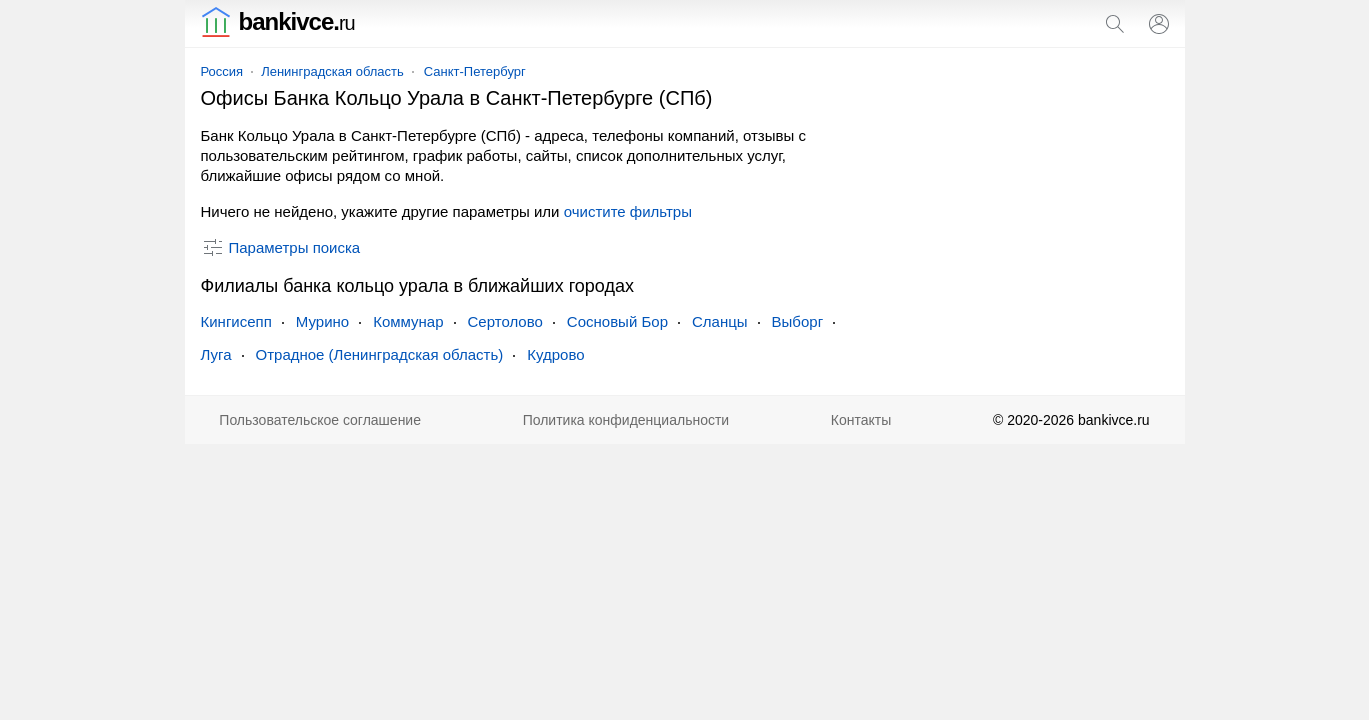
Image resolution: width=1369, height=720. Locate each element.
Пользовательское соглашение (320, 420)
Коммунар (408, 321)
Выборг (798, 321)
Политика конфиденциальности (626, 420)
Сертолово (505, 321)
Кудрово (555, 354)
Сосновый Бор (617, 321)
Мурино (322, 321)
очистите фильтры (628, 211)
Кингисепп (236, 321)
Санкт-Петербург (475, 71)
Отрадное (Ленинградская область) (380, 354)
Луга (216, 354)
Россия (222, 71)
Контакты (861, 420)
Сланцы (720, 321)
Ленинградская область (332, 71)
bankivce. (278, 21)
